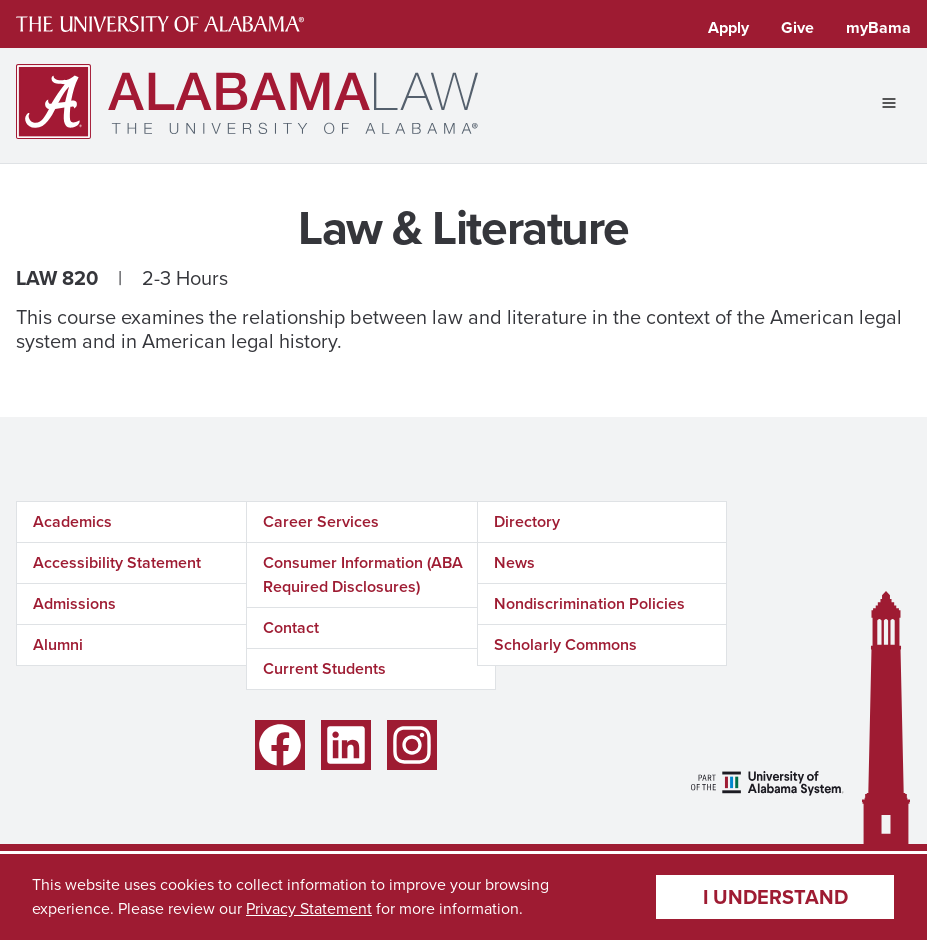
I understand (775, 897)
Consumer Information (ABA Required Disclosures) (363, 574)
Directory (527, 521)
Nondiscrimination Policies (589, 603)
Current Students (324, 668)
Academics (72, 521)
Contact (291, 627)
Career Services (321, 521)
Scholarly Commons (565, 644)
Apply (728, 27)
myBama (878, 27)
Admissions (74, 603)
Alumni (58, 644)
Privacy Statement (309, 908)
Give (797, 27)
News (514, 562)
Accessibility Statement (117, 562)
